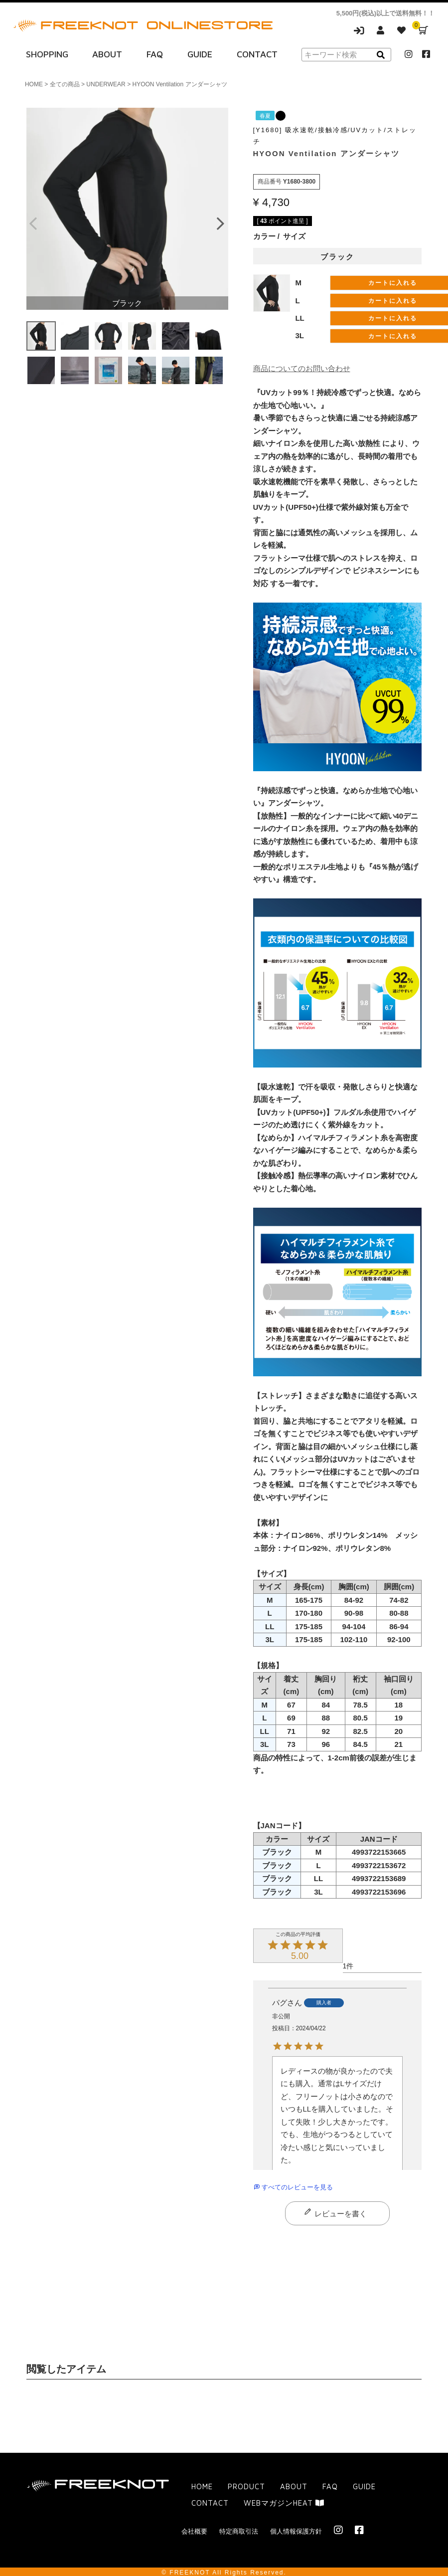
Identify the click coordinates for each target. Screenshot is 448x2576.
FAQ (155, 54)
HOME (34, 84)
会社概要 (194, 2531)
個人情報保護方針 (296, 2531)
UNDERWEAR (105, 84)
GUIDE (199, 54)
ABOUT (107, 54)
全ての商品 (65, 84)
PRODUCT (246, 2486)
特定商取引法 (238, 2531)
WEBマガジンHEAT (284, 2503)
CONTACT (257, 54)
